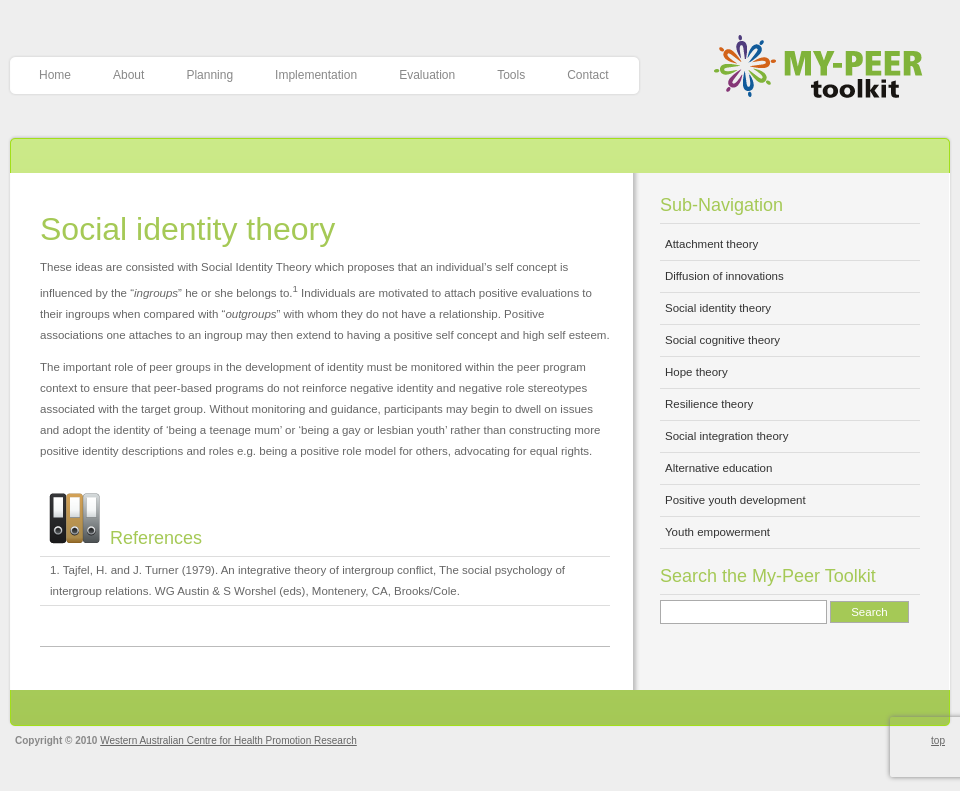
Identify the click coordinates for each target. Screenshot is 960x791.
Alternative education (718, 468)
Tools (511, 75)
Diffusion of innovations (724, 276)
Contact (587, 75)
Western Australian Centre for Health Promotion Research (228, 740)
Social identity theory (187, 229)
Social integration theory (726, 436)
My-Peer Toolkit (825, 68)
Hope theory (696, 372)
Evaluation (427, 75)
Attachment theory (711, 244)
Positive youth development (735, 500)
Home (55, 75)
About (128, 75)
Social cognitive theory (722, 340)
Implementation (316, 75)
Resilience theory (709, 404)
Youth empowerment (717, 532)
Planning (209, 75)
